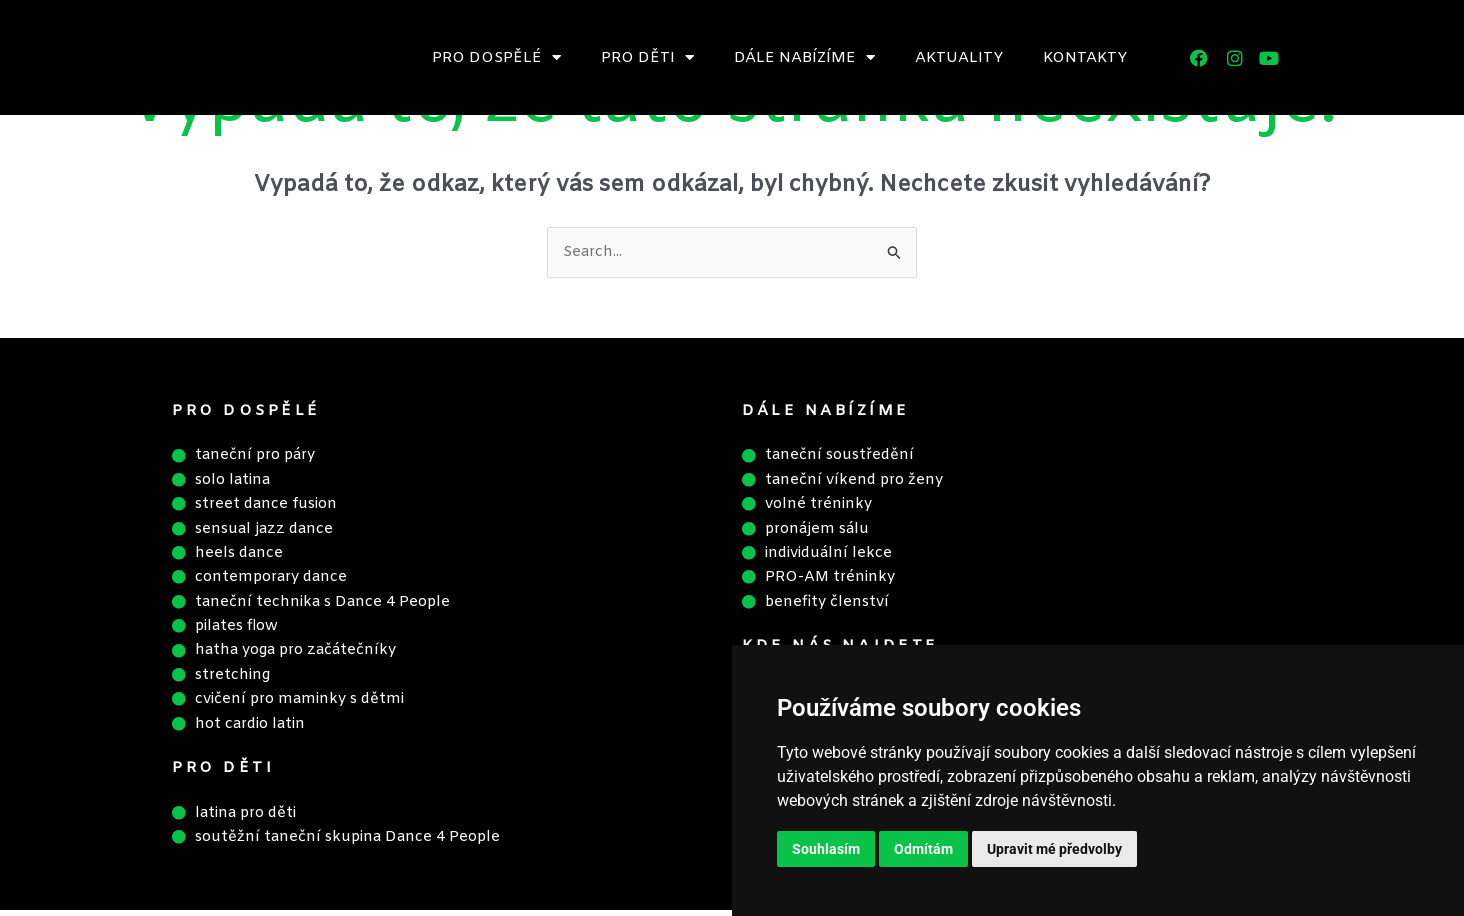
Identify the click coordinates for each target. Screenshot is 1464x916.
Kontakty (1085, 58)
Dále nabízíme (804, 57)
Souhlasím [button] (826, 849)
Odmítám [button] (923, 849)
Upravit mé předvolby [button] (1054, 849)
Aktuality (959, 58)
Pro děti (647, 57)
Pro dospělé (496, 57)
